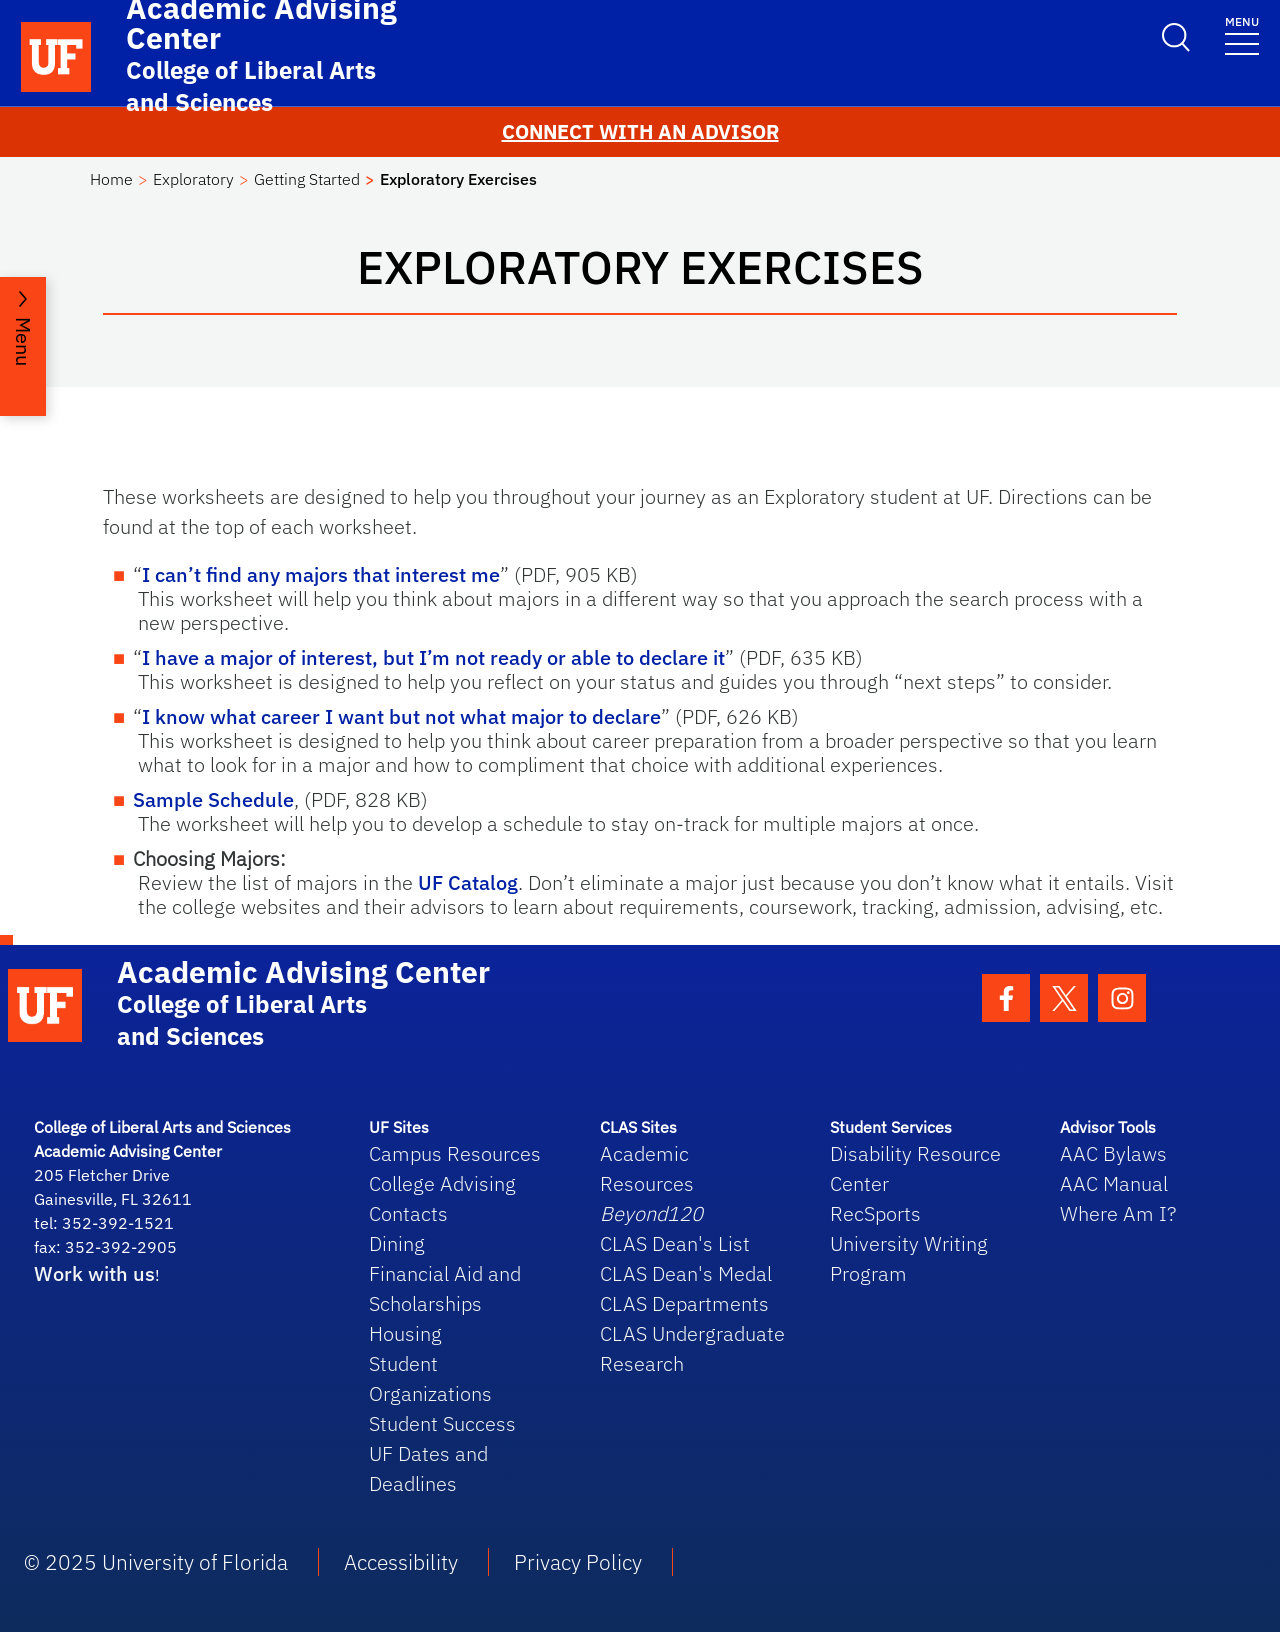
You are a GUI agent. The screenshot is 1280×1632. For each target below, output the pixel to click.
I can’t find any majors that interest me (321, 574)
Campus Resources (455, 1153)
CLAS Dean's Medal (686, 1273)
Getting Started (307, 179)
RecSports (875, 1213)
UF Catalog (468, 882)
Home (111, 179)
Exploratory (193, 179)
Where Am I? (1118, 1213)
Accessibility (401, 1562)
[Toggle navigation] (1242, 34)
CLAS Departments (684, 1303)
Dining (397, 1243)
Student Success (442, 1423)
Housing (405, 1333)
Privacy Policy (578, 1562)
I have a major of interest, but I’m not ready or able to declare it (433, 657)
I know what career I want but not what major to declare (401, 716)
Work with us (94, 1273)
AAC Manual (1114, 1183)
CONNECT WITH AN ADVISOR (640, 131)
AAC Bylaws (1113, 1153)
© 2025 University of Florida (156, 1562)
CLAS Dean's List (675, 1243)
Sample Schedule (213, 799)
